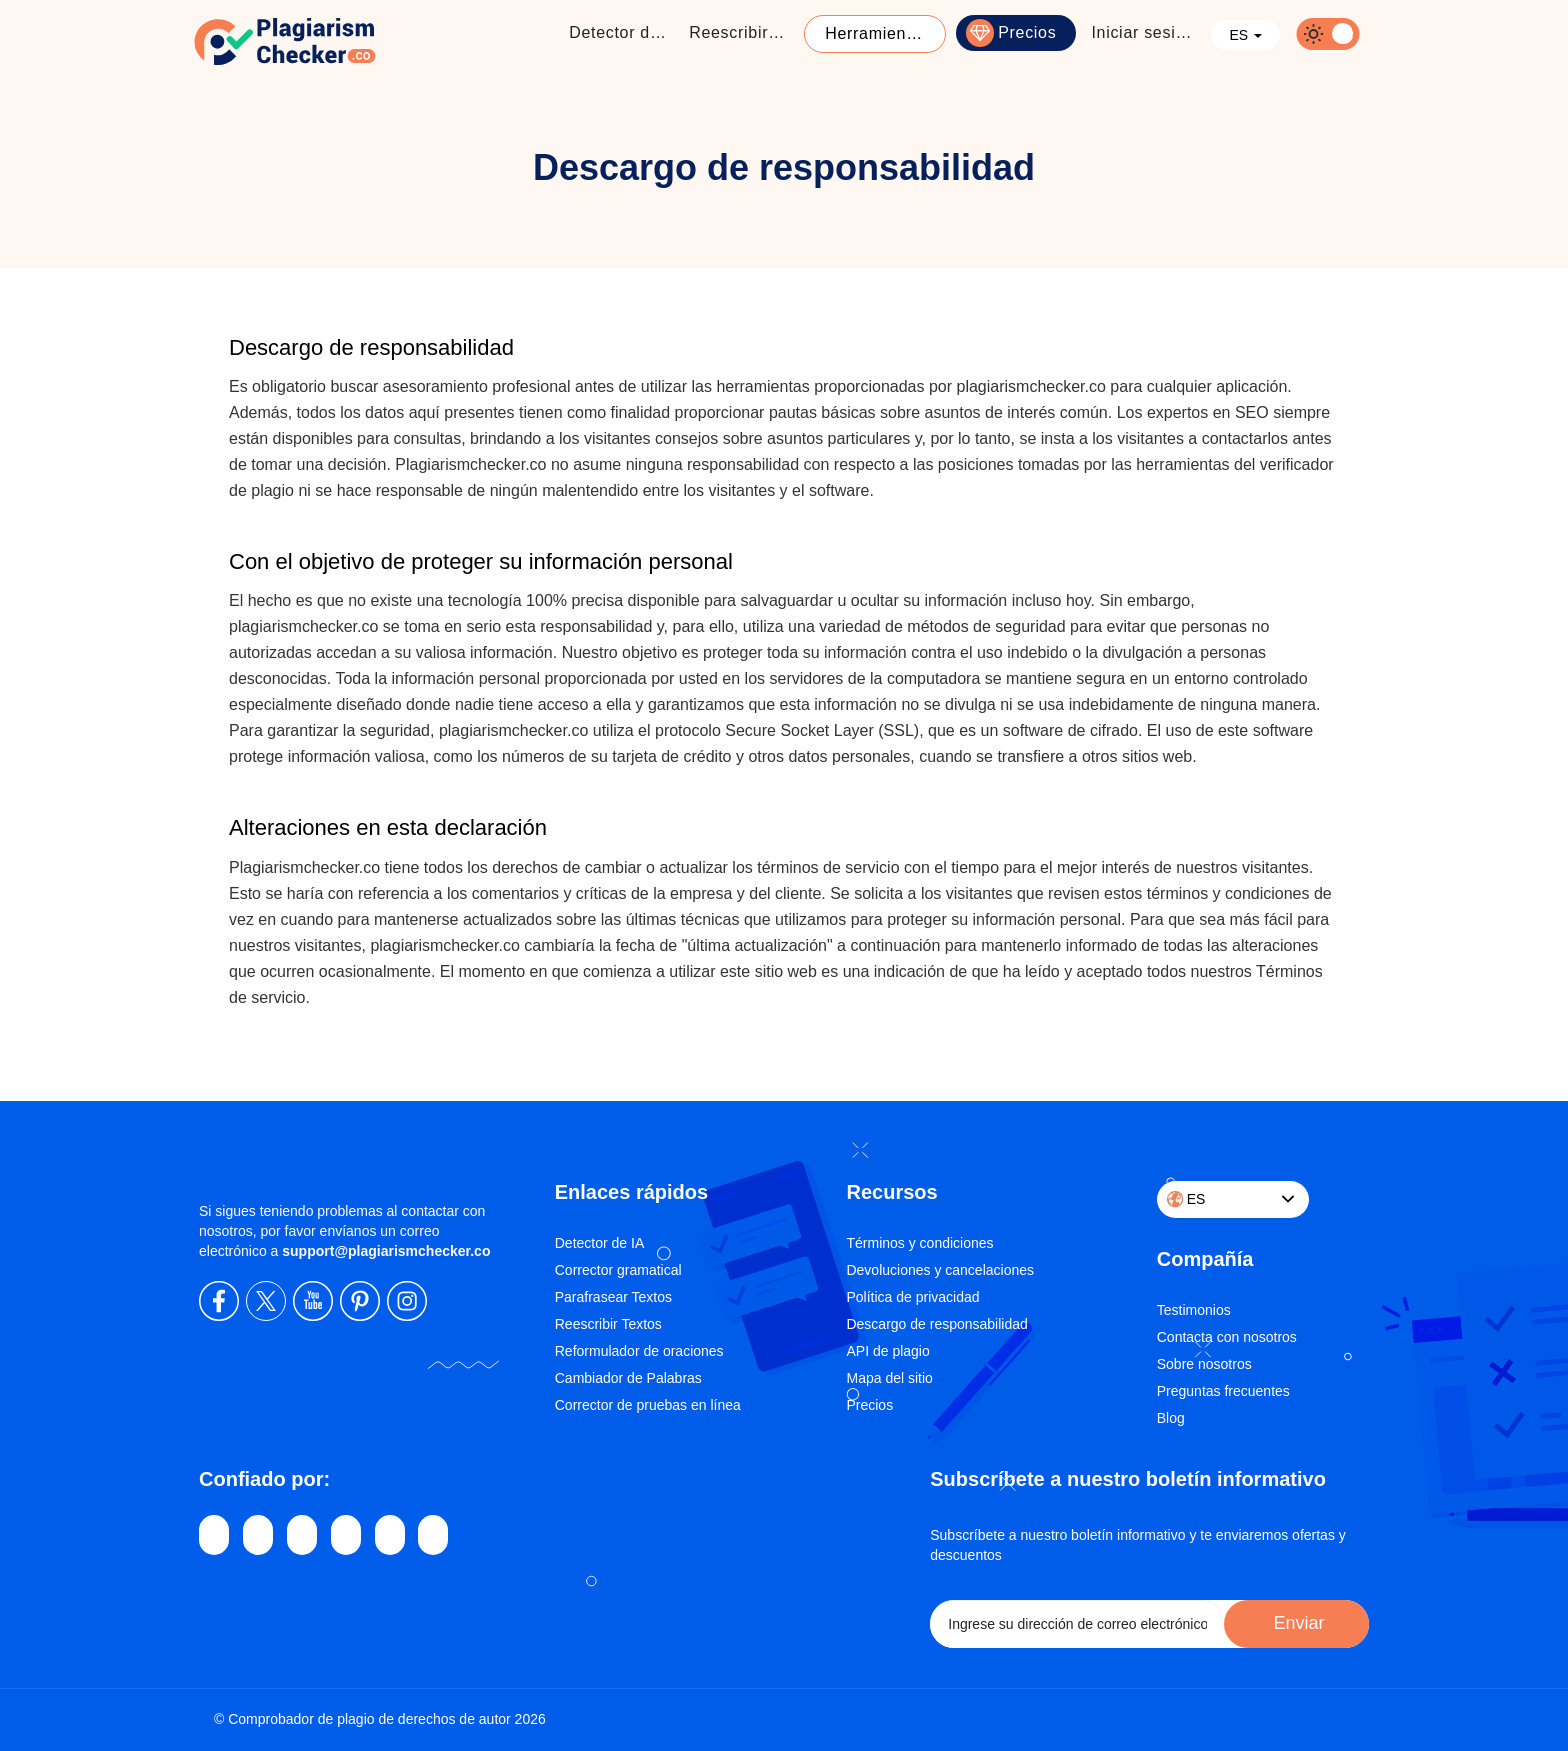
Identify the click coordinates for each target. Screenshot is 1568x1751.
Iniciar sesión (1142, 32)
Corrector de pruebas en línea (648, 1405)
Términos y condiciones (919, 1243)
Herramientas (877, 33)
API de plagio (887, 1351)
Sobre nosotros (1204, 1364)
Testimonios (1194, 1310)
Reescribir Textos (608, 1324)
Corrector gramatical (618, 1270)
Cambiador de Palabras (628, 1378)
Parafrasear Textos (613, 1297)
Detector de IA (600, 1243)
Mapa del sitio (889, 1378)
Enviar (1296, 1623)
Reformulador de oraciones (639, 1351)
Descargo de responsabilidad (936, 1324)
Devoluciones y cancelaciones (940, 1270)
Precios (1027, 32)
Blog (1171, 1418)
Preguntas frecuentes (1223, 1391)
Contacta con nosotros (1227, 1337)
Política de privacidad (912, 1297)
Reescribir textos (744, 32)
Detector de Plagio (624, 32)
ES (1245, 35)
